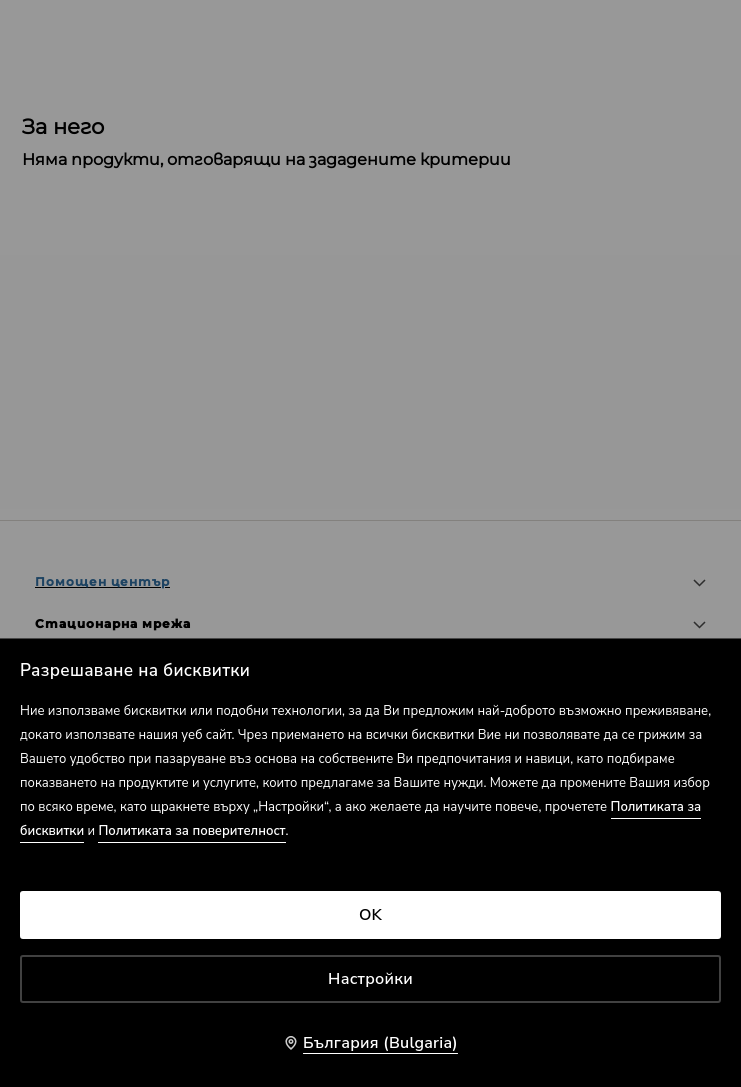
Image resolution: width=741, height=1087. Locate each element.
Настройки (370, 979)
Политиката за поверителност (191, 831)
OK (370, 915)
